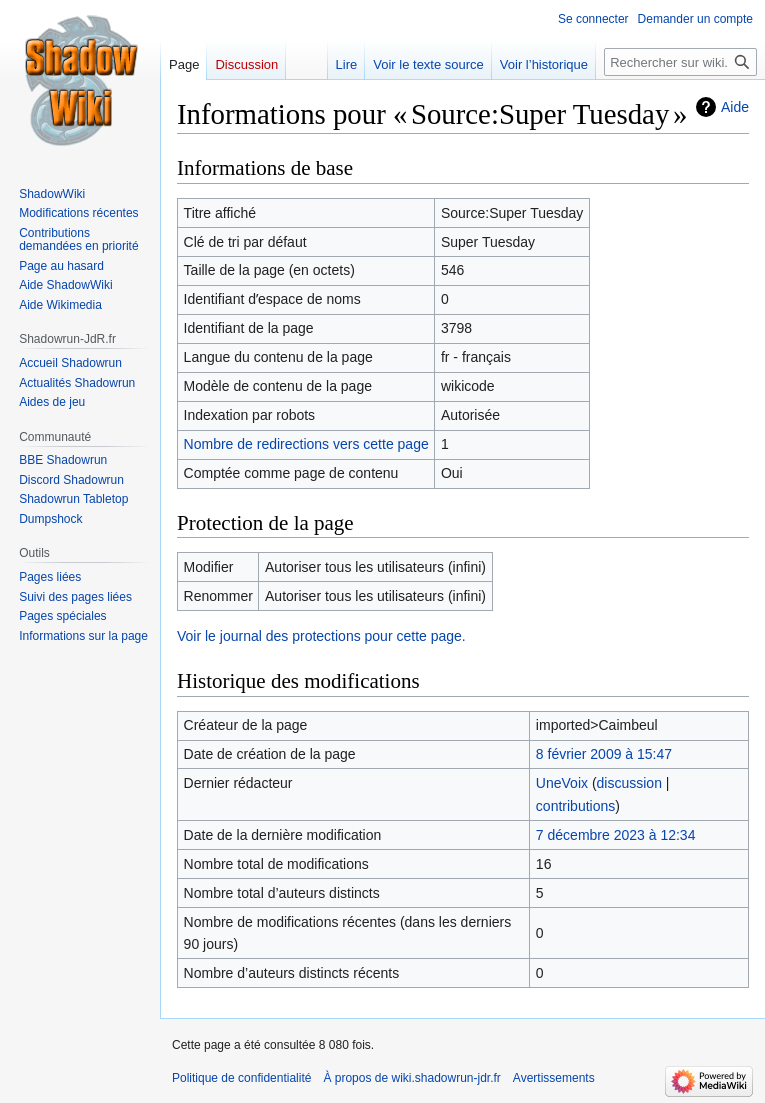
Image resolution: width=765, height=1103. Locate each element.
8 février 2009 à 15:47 (604, 754)
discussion (629, 783)
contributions (575, 806)
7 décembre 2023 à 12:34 (616, 835)
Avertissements (554, 1078)
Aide (735, 107)
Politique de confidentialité (241, 1078)
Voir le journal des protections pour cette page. (321, 636)
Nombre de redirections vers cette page (306, 444)
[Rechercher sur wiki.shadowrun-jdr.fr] (680, 62)
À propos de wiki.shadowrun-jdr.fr (411, 1078)
